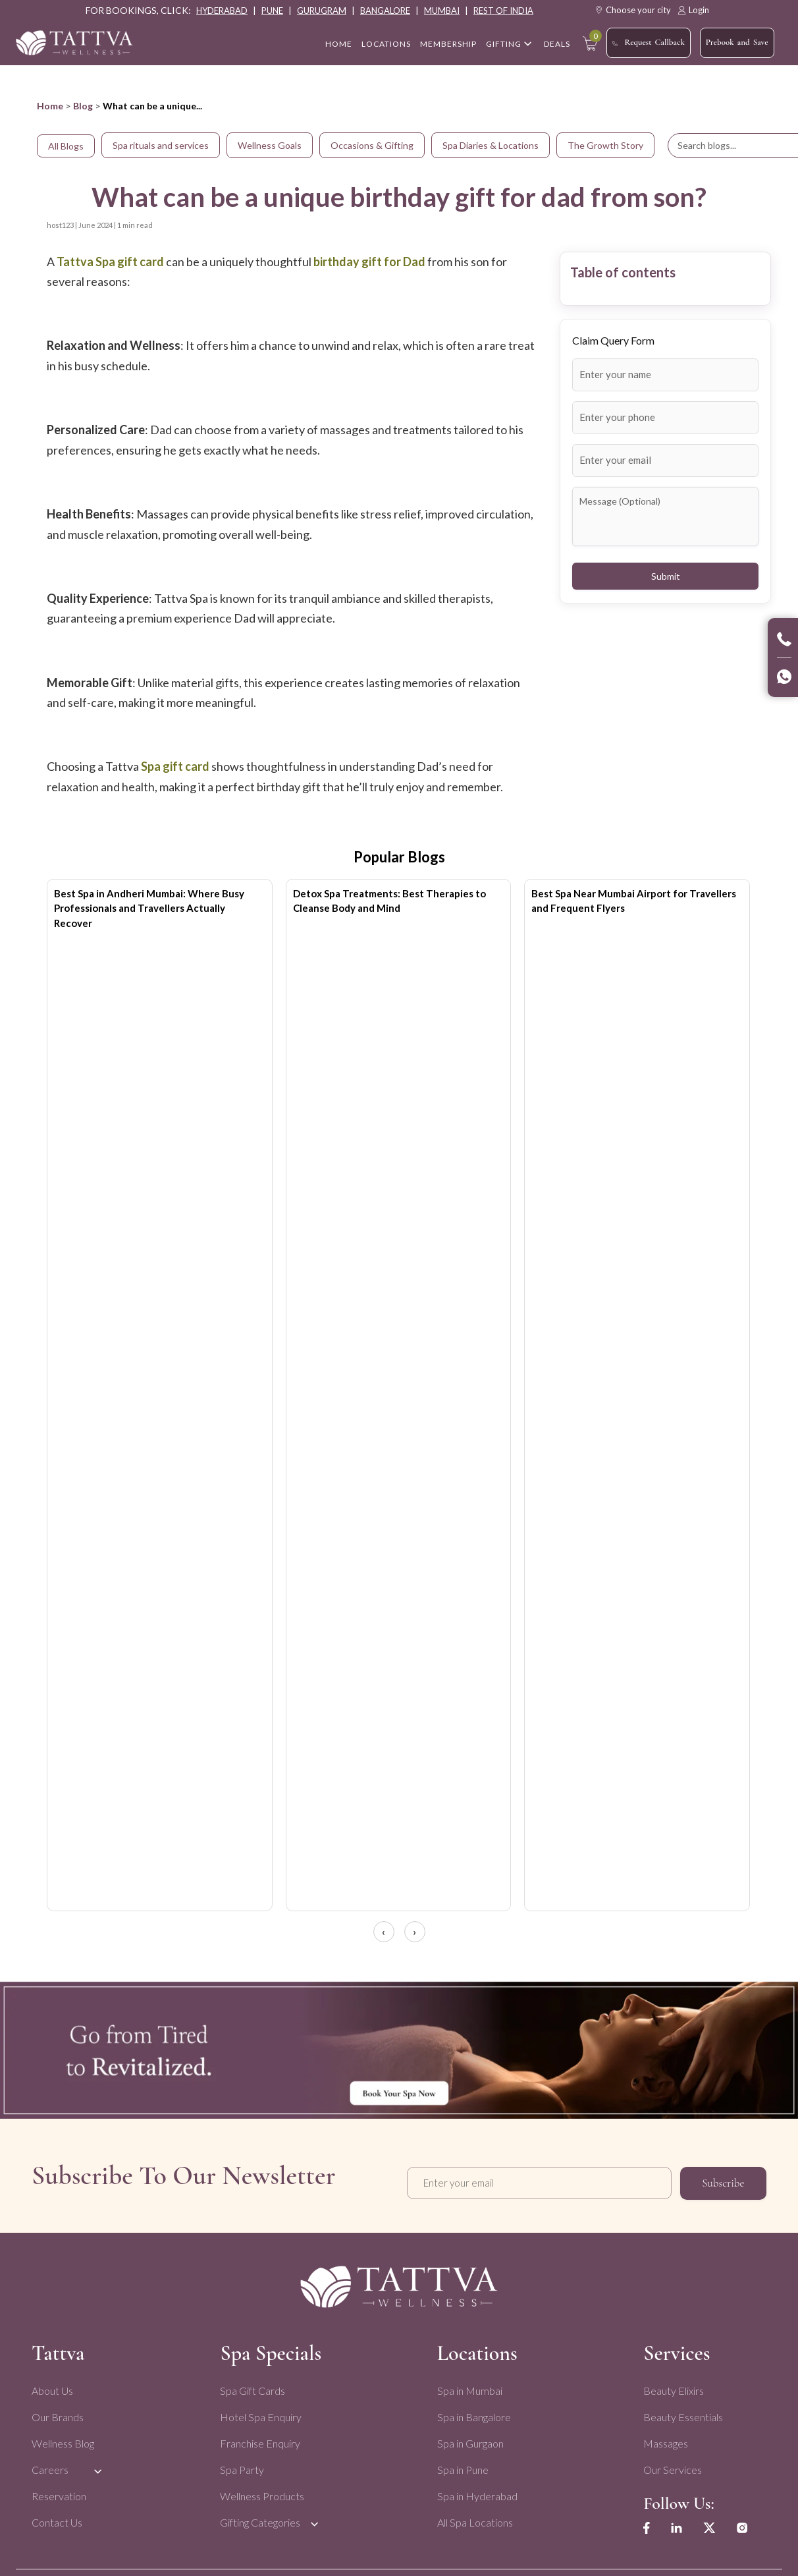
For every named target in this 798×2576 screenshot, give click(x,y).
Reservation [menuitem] (59, 2490)
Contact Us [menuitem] (57, 2517)
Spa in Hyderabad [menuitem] (475, 2490)
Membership (448, 44)
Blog (83, 105)
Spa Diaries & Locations (490, 145)
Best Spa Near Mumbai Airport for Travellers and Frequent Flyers (633, 900)
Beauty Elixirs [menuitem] (671, 2385)
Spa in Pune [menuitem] (461, 2464)
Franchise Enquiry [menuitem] (259, 2438)
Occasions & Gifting (372, 145)
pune (272, 10)
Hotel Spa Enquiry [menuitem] (260, 2411)
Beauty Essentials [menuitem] (680, 2411)
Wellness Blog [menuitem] (63, 2438)
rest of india (503, 10)
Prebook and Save (737, 42)
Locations (386, 44)
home (338, 44)
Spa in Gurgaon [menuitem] (468, 2438)
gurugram (321, 10)
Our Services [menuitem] (670, 2464)
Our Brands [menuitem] (58, 2411)
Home (50, 105)
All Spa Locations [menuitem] (473, 2517)
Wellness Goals (270, 145)
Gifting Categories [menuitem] (259, 2517)
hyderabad (222, 10)
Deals (557, 44)
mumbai (442, 10)
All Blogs (66, 146)
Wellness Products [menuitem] (261, 2490)
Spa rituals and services (161, 145)
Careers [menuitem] (50, 2464)
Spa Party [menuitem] (241, 2464)
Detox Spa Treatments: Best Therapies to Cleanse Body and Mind (389, 900)
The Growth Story (605, 145)
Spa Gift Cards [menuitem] (251, 2385)
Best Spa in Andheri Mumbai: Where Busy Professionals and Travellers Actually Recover (149, 908)
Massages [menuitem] (663, 2438)
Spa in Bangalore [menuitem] (472, 2411)
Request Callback (648, 43)
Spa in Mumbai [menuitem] (467, 2385)
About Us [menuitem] (52, 2385)
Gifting (503, 44)
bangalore (385, 10)
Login (693, 10)
